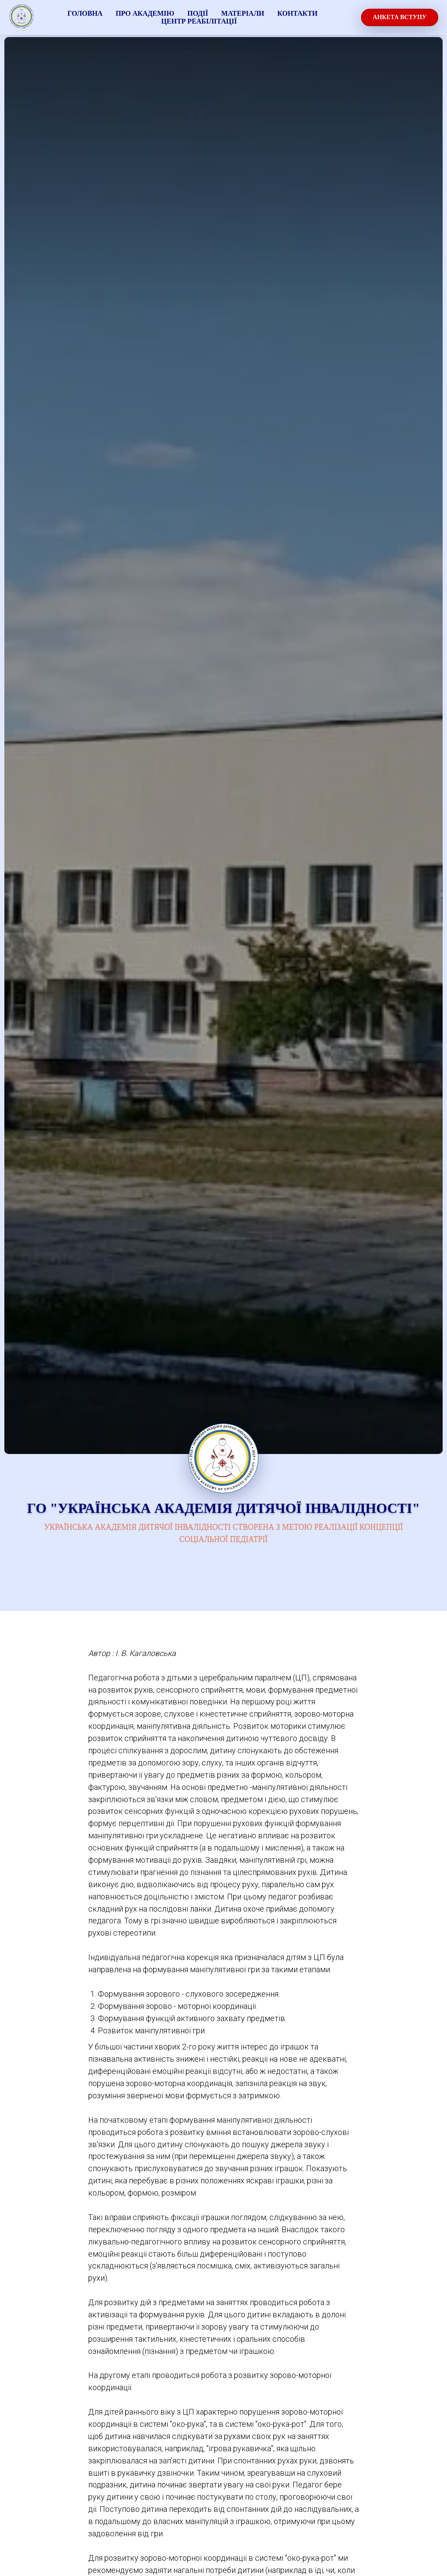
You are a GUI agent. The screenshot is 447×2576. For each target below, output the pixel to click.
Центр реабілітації (199, 21)
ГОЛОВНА (84, 13)
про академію (145, 13)
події (197, 13)
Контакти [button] (297, 13)
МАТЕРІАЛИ (243, 13)
